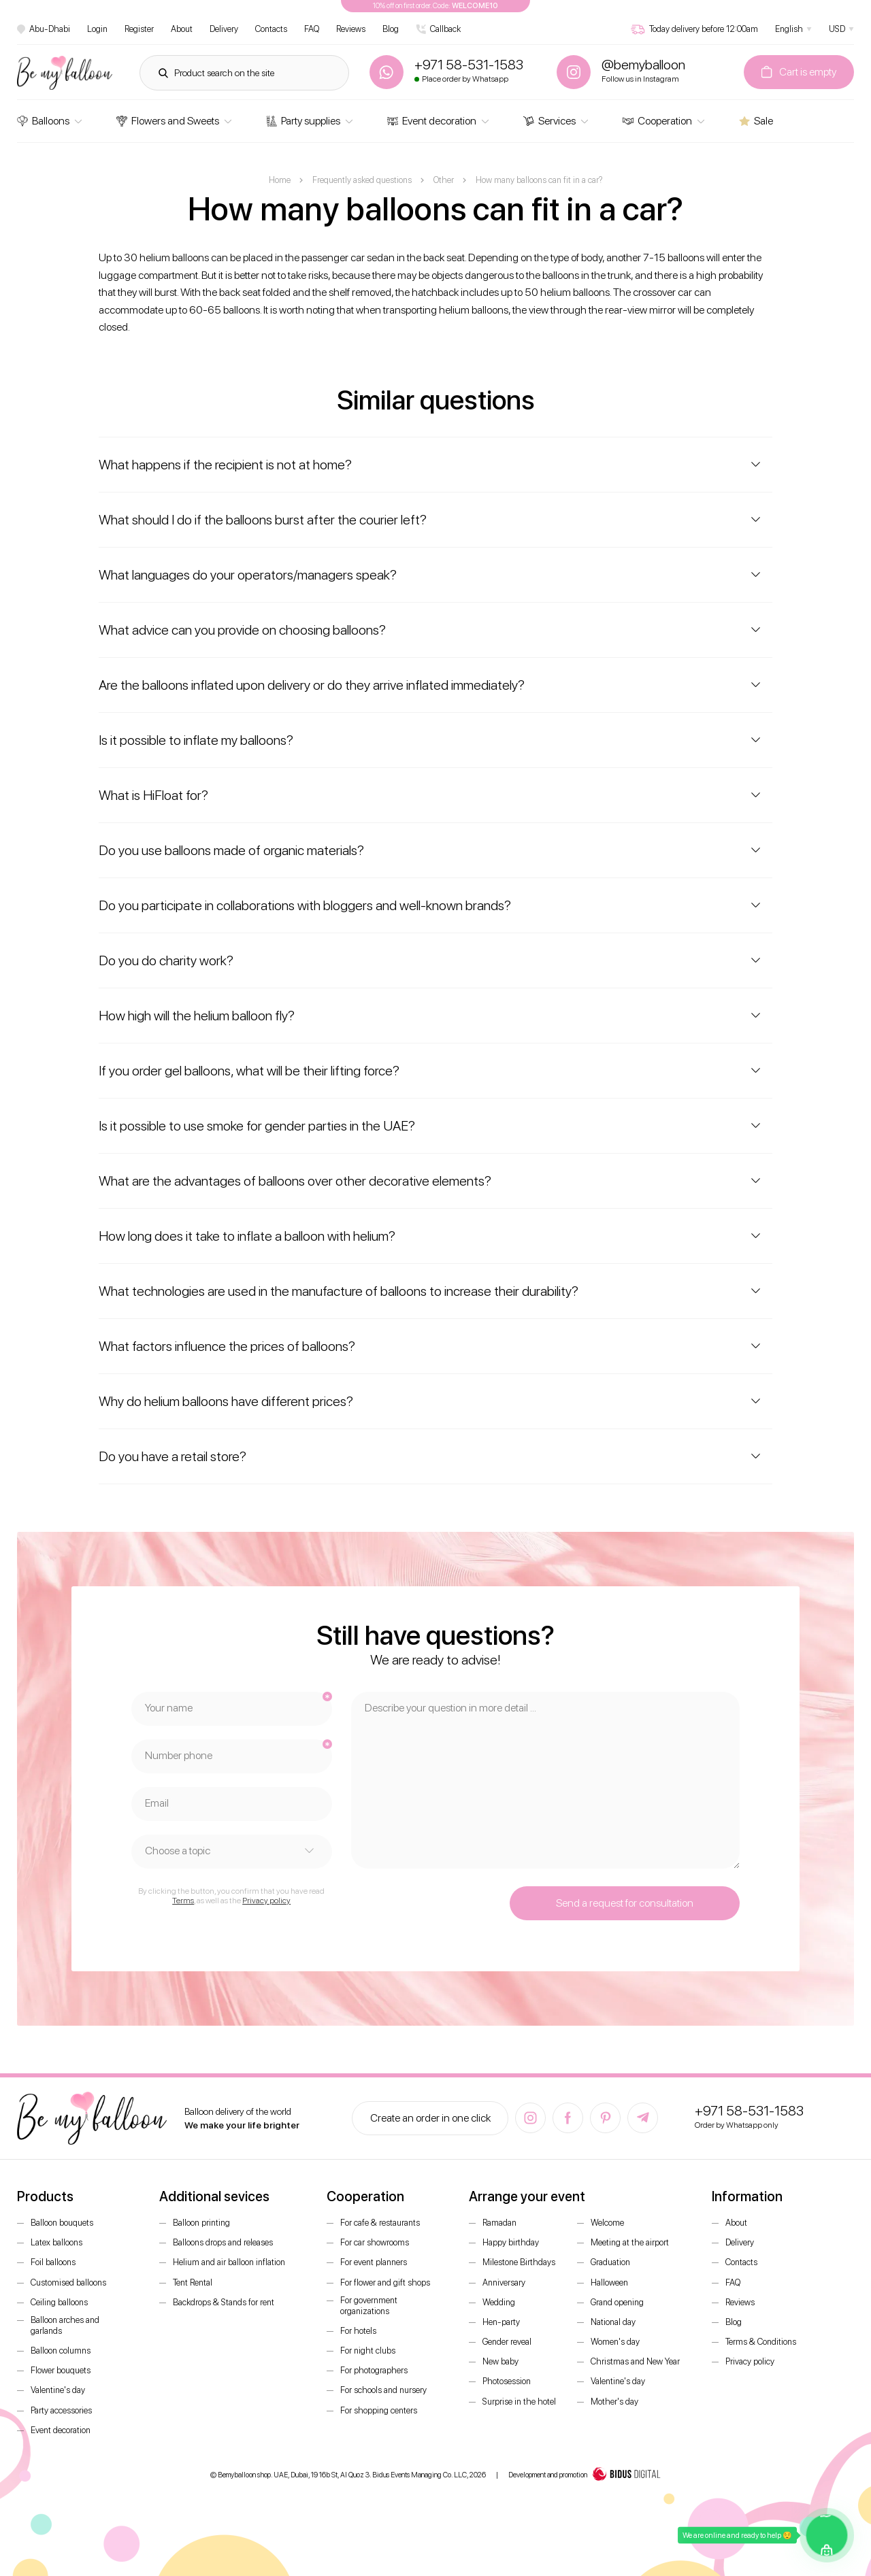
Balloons (43, 120)
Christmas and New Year (635, 2361)
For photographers (374, 2370)
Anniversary (503, 2282)
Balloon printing (201, 2223)
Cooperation (657, 120)
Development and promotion (584, 2475)
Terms (183, 1900)
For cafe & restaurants (380, 2223)
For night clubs (367, 2350)
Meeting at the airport (630, 2242)
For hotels (358, 2331)
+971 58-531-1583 (749, 2111)
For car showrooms (374, 2242)
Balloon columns (61, 2350)
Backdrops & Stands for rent (223, 2302)
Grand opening (617, 2302)
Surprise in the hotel (519, 2401)
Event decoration (431, 120)
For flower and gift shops (385, 2282)
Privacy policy (266, 1900)
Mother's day (614, 2401)
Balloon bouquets (62, 2223)
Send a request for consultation (624, 1902)
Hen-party (501, 2322)
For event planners (373, 2262)
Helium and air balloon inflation (229, 2262)
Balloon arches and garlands (65, 2325)
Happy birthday (510, 2242)
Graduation (610, 2262)
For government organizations (368, 2305)
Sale (756, 120)
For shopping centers (378, 2410)
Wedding (498, 2302)
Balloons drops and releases (223, 2242)
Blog (390, 29)
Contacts (271, 29)
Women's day (615, 2342)
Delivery (224, 29)
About (182, 29)
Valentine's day (58, 2390)
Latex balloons (56, 2242)
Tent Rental (192, 2282)
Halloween (609, 2282)
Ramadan (499, 2223)
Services (549, 120)
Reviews (350, 29)
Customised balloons (68, 2282)
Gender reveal (506, 2342)
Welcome (607, 2223)
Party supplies (303, 120)
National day (613, 2322)
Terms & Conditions (760, 2342)
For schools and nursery (383, 2390)
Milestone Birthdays (518, 2262)
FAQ (311, 29)
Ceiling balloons (59, 2302)
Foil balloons (53, 2262)
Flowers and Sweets (167, 120)
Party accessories (61, 2410)
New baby (500, 2361)
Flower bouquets (61, 2370)
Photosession (506, 2381)
